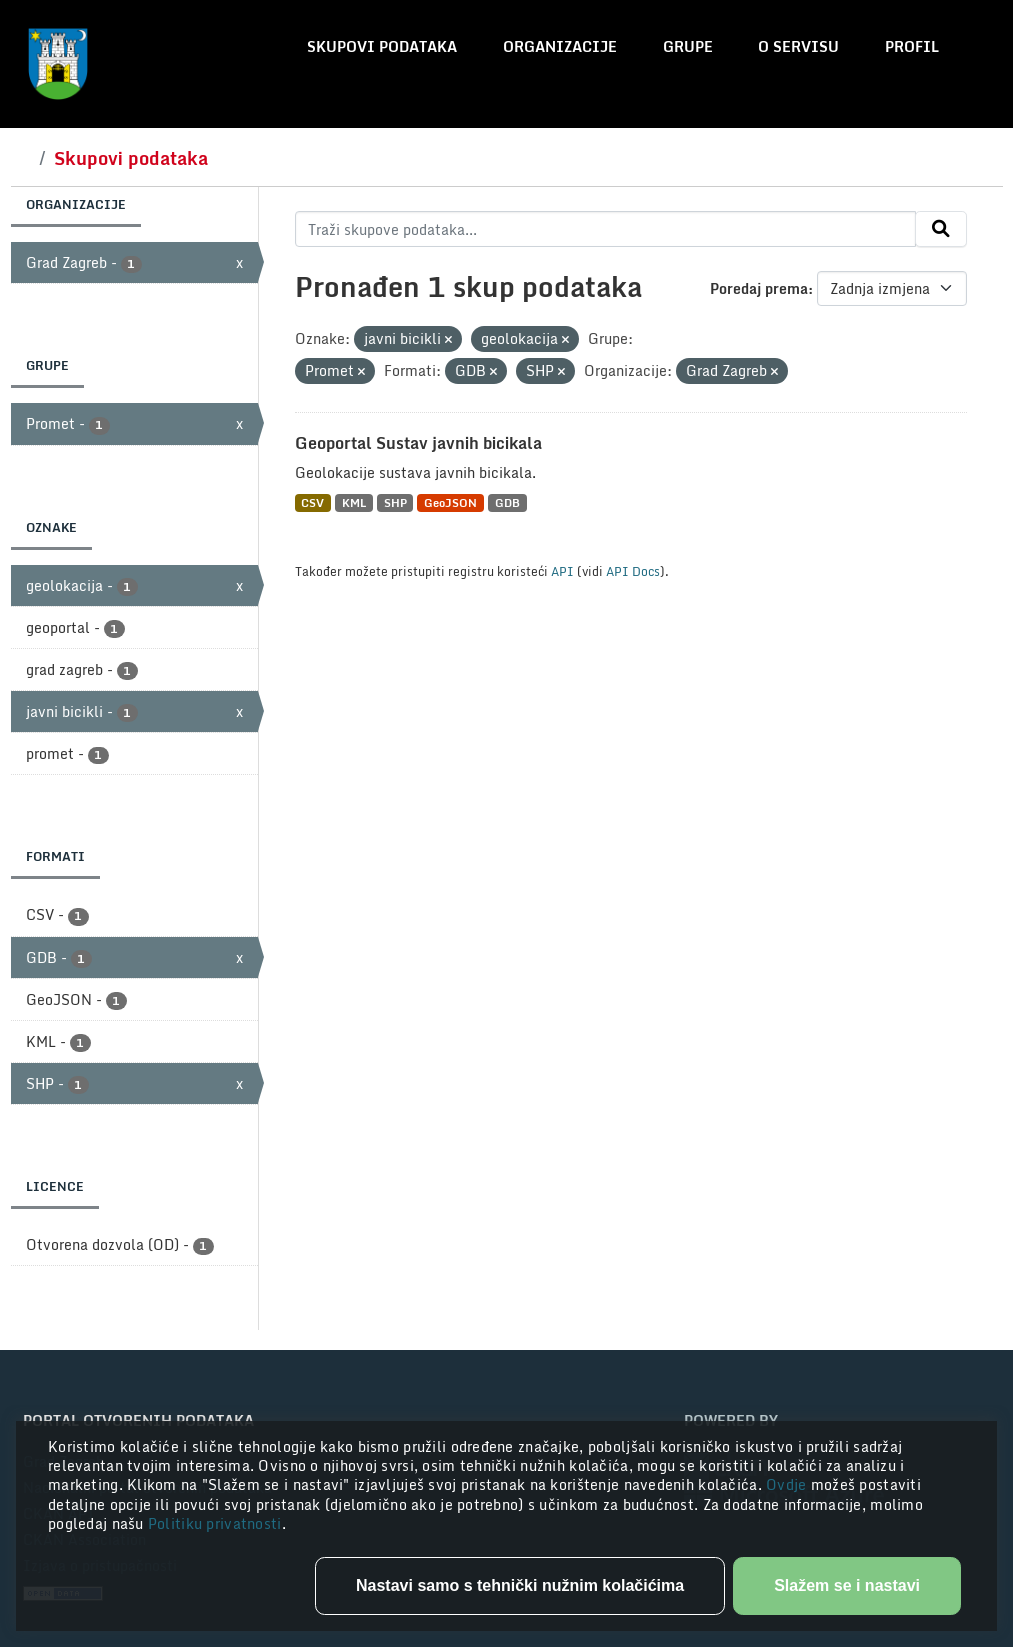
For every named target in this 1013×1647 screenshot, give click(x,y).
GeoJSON (450, 502)
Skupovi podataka (382, 46)
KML (354, 502)
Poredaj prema (759, 288)
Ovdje (788, 1484)
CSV (312, 502)
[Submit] (941, 229)
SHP (395, 502)
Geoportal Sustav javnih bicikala (418, 443)
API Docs (633, 571)
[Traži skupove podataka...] (605, 229)
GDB (507, 502)
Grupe (688, 46)
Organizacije (560, 46)
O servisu (798, 46)
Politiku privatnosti (215, 1523)
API (562, 571)
